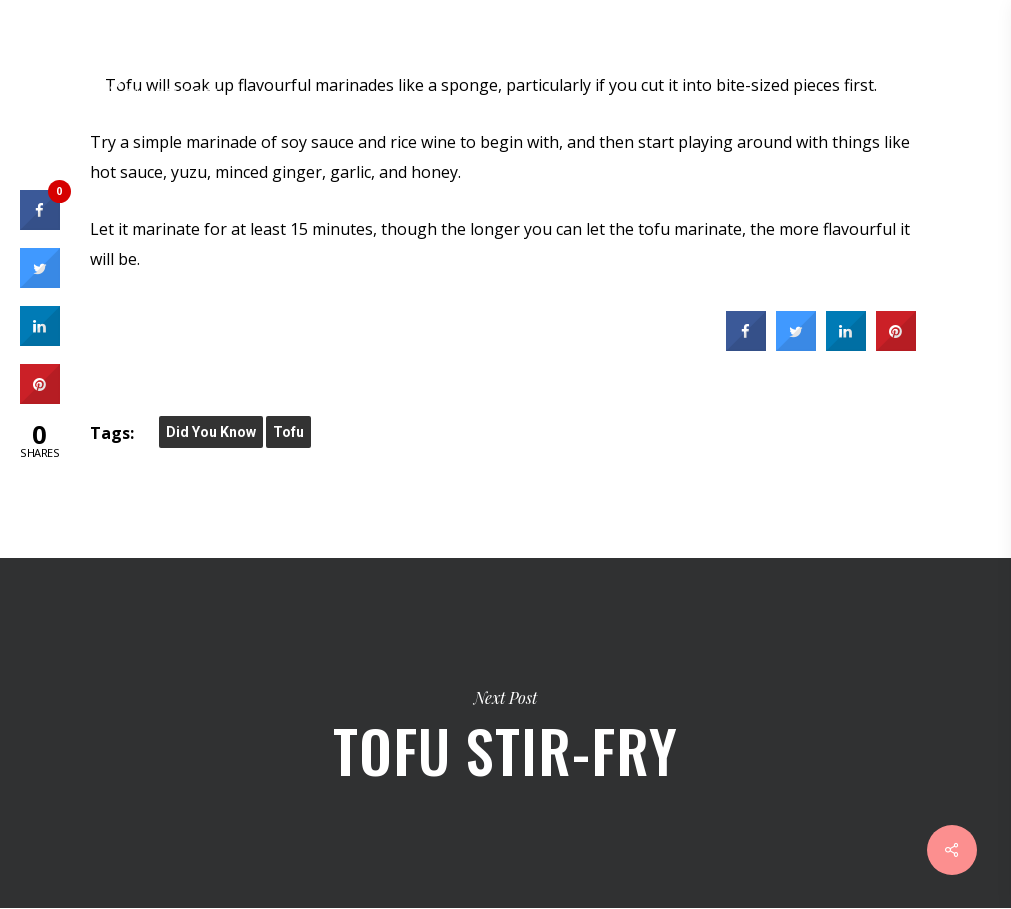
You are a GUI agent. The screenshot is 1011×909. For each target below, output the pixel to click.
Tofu (288, 432)
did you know (211, 432)
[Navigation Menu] (972, 55)
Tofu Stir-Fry (505, 733)
